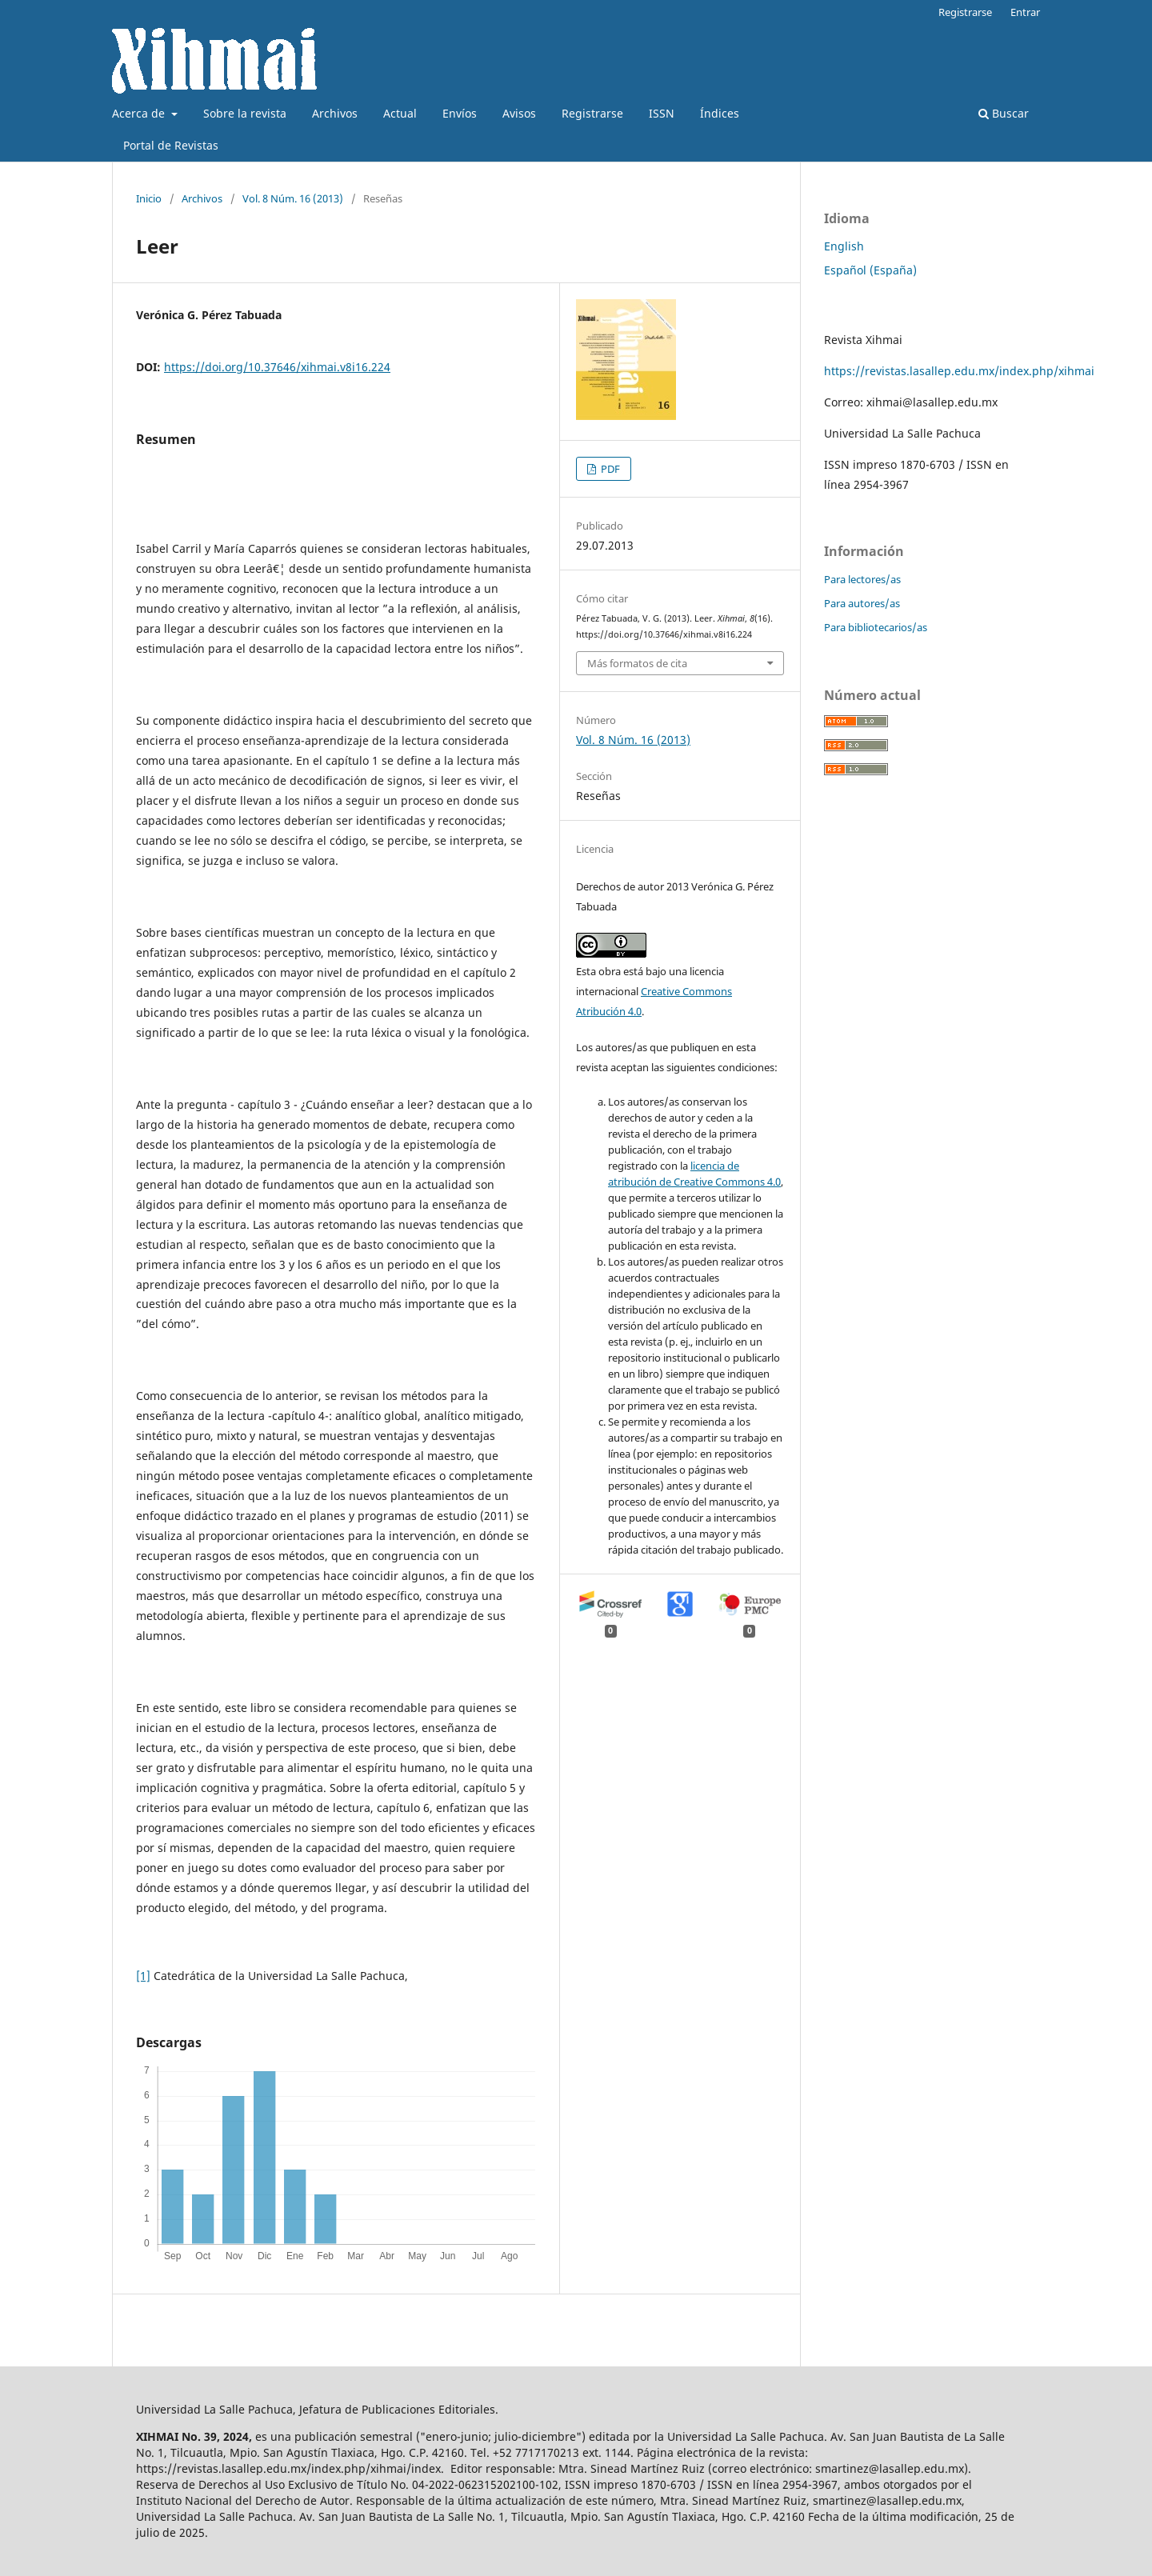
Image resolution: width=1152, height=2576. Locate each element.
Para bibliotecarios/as (875, 627)
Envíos (459, 113)
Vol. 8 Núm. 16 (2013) (292, 198)
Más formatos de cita (637, 663)
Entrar (1025, 12)
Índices (719, 113)
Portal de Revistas (170, 145)
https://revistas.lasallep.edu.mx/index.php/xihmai (959, 370)
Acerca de (140, 113)
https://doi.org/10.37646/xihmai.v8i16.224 (277, 366)
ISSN (661, 113)
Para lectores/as (862, 579)
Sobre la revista (244, 113)
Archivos (335, 113)
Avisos (519, 113)
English (844, 246)
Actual (400, 113)
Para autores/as (862, 603)
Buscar (1003, 113)
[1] (143, 1975)
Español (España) (870, 270)
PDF (609, 469)
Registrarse (592, 113)
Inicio (149, 198)
